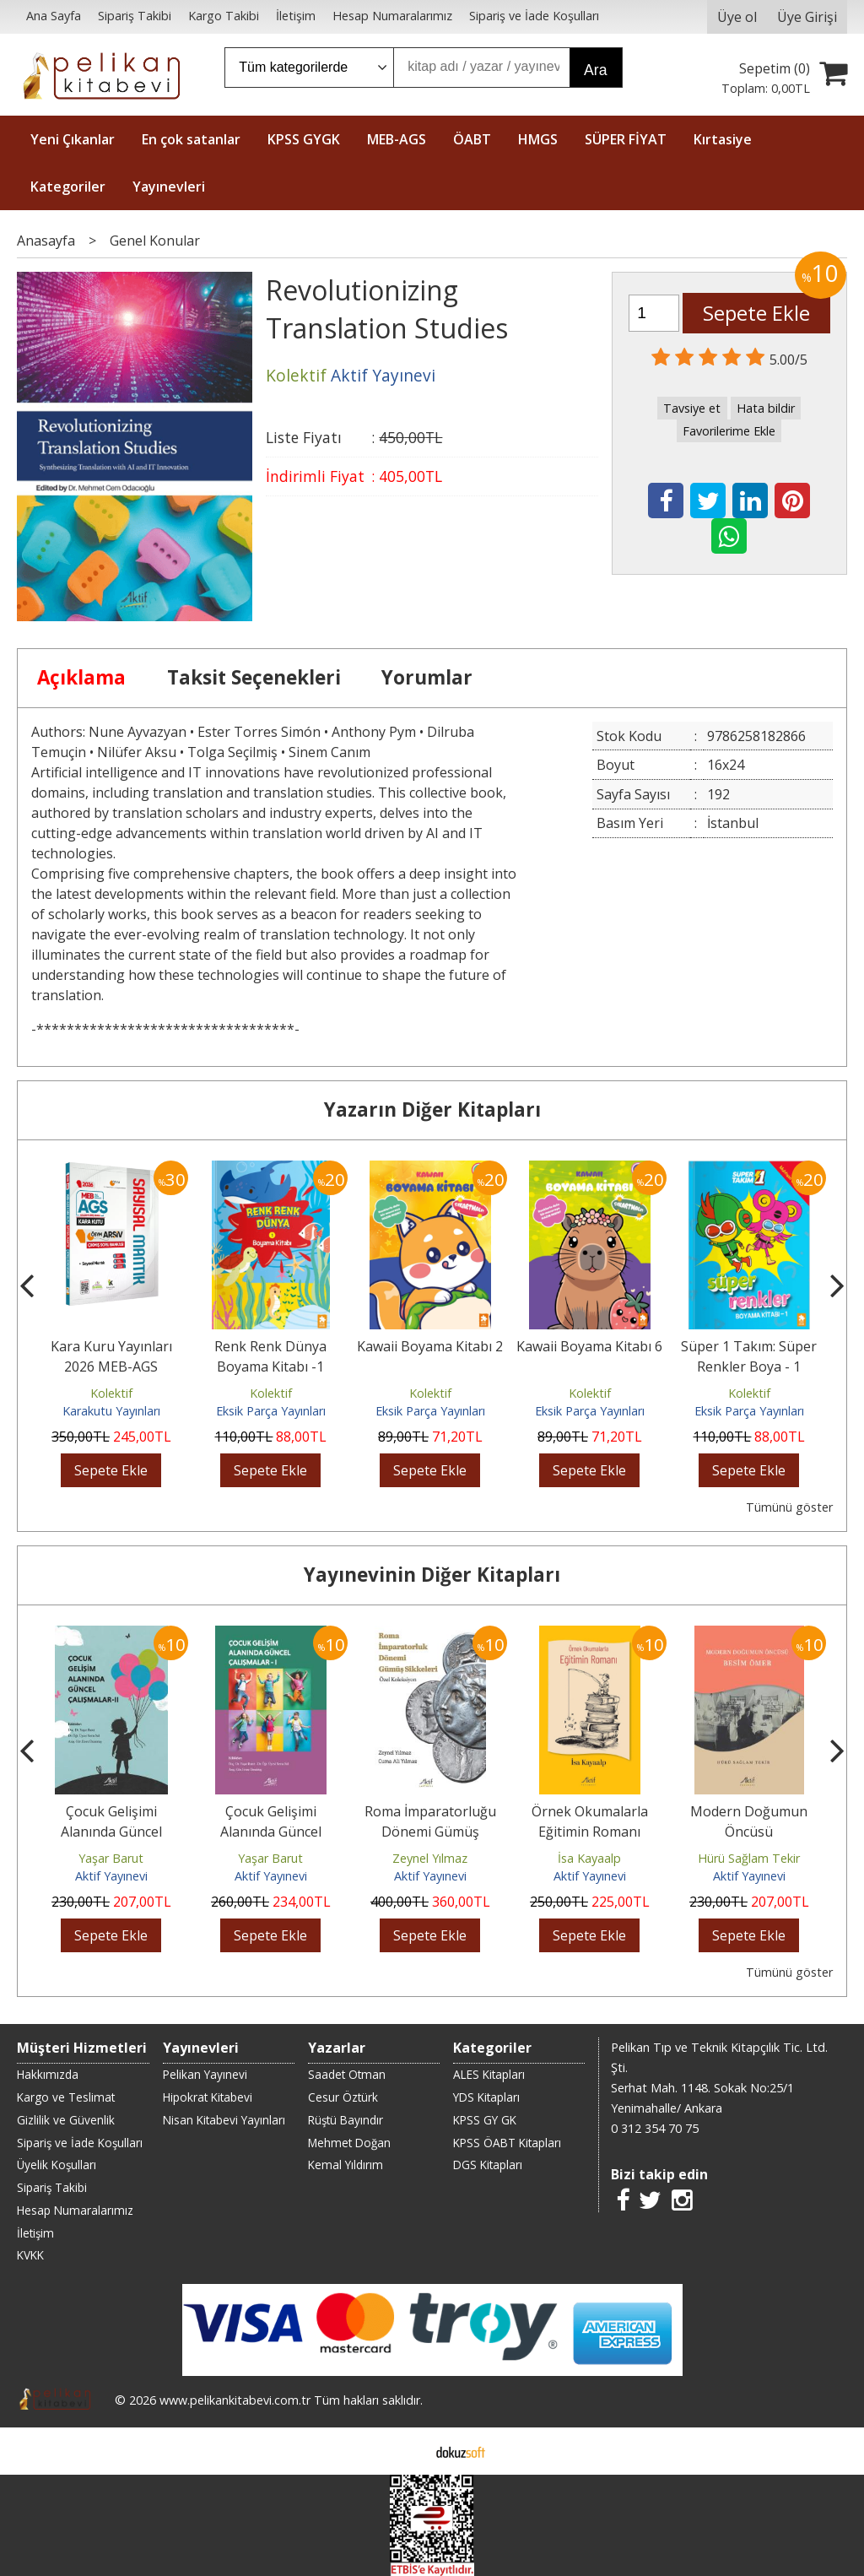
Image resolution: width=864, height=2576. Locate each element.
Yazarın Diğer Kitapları (432, 1109)
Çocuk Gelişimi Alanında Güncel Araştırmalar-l (270, 1831)
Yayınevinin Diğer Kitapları (432, 1574)
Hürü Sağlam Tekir (749, 1858)
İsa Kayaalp (589, 1858)
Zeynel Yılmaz (429, 1858)
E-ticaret (405, 2451)
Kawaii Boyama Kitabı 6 (589, 1346)
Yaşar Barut (110, 1858)
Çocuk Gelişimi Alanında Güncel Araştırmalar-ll (111, 1831)
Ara (595, 70)
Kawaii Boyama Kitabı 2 (430, 1346)
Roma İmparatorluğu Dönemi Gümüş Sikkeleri (430, 1831)
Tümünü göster (789, 1507)
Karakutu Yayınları (111, 1411)
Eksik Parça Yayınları (271, 1411)
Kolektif (111, 1393)
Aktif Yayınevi (111, 1876)
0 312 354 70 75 (655, 2128)
